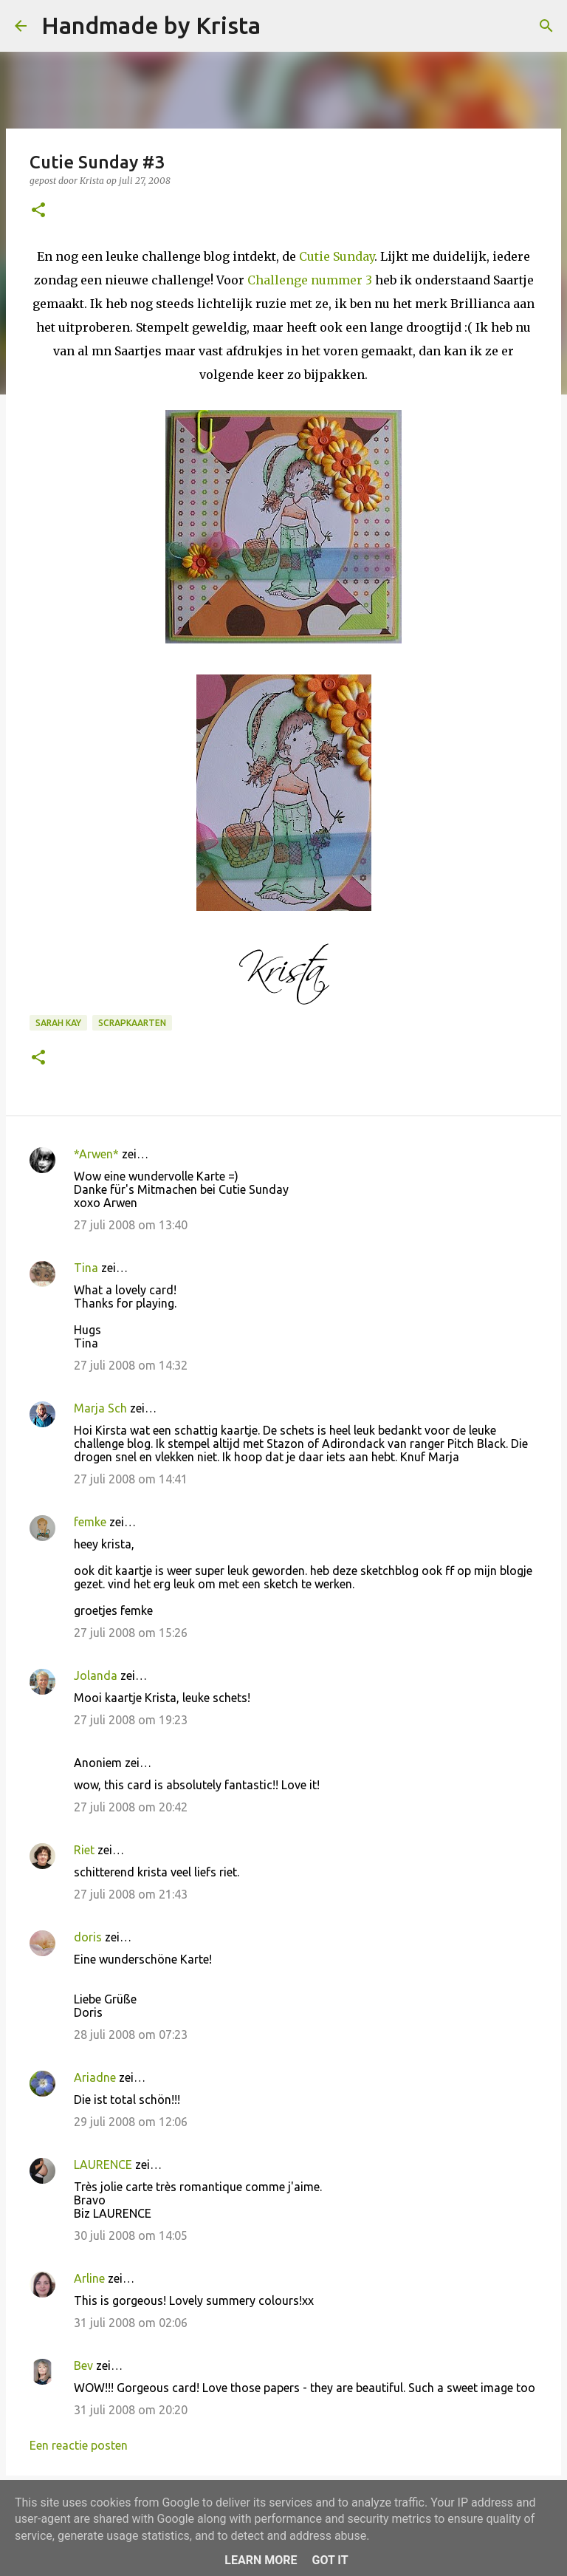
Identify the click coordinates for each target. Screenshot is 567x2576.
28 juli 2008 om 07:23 (131, 2034)
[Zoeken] (281, 26)
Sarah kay (58, 1023)
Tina (86, 1267)
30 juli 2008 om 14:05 (131, 2235)
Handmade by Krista (151, 25)
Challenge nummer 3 (309, 280)
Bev (83, 2365)
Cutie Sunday (336, 256)
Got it (330, 2560)
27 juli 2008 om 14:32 (131, 1365)
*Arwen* (96, 1154)
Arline (89, 2278)
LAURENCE (103, 2164)
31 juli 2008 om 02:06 (131, 2322)
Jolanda (95, 1675)
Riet (84, 1849)
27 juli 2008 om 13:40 (131, 1224)
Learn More (260, 2560)
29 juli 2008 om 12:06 (131, 2121)
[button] (38, 211)
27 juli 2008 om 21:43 (131, 1894)
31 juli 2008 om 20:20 (131, 2409)
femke (90, 1521)
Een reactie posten (79, 2445)
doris (88, 1937)
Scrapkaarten (132, 1023)
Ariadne (95, 2077)
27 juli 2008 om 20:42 (131, 1807)
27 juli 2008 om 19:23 (131, 1719)
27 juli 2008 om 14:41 (131, 1479)
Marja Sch (100, 1408)
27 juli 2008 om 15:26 (131, 1632)
